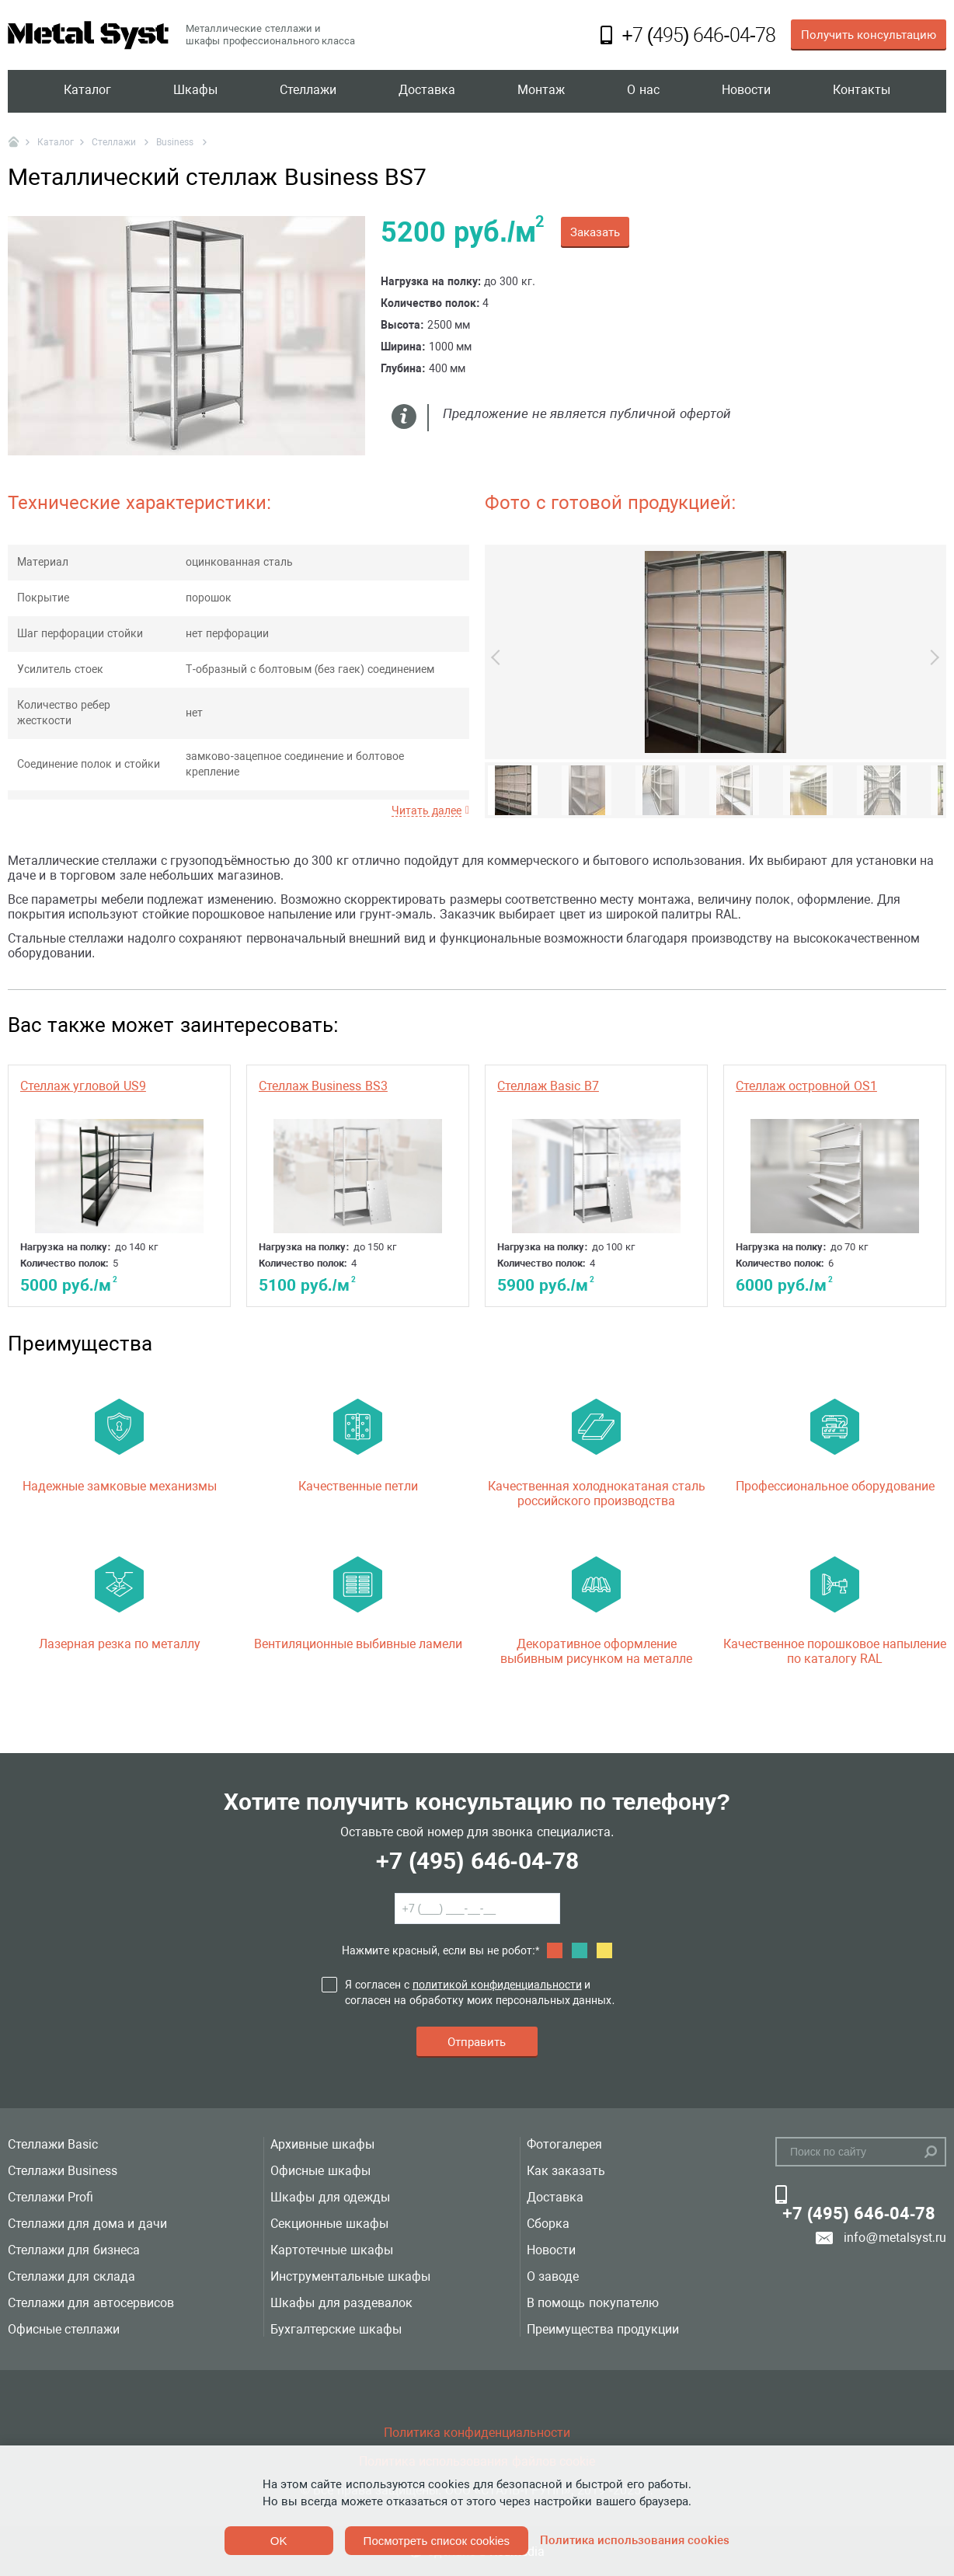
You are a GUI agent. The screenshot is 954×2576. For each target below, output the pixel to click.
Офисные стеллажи (64, 2329)
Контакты (861, 91)
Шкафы (195, 91)
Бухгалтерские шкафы (335, 2329)
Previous (499, 657)
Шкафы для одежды (330, 2197)
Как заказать (566, 2170)
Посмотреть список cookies (437, 2540)
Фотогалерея (564, 2144)
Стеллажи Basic (53, 2144)
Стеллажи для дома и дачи (87, 2223)
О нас (643, 91)
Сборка (548, 2223)
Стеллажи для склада (71, 2276)
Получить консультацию (868, 35)
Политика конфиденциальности (477, 2432)
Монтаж (541, 91)
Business (176, 142)
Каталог (87, 91)
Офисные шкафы (320, 2170)
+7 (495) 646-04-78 (476, 1860)
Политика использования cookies (634, 2540)
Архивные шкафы (322, 2144)
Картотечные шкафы (331, 2250)
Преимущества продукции (603, 2329)
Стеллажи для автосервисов (91, 2302)
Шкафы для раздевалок (341, 2302)
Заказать (595, 232)
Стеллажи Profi (50, 2197)
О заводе (553, 2276)
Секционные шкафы (329, 2223)
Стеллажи (308, 91)
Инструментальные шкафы (350, 2276)
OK (278, 2540)
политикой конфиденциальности (497, 1984)
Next (931, 657)
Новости (746, 91)
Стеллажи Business (62, 2170)
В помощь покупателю (593, 2302)
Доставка (427, 91)
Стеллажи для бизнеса (74, 2250)
